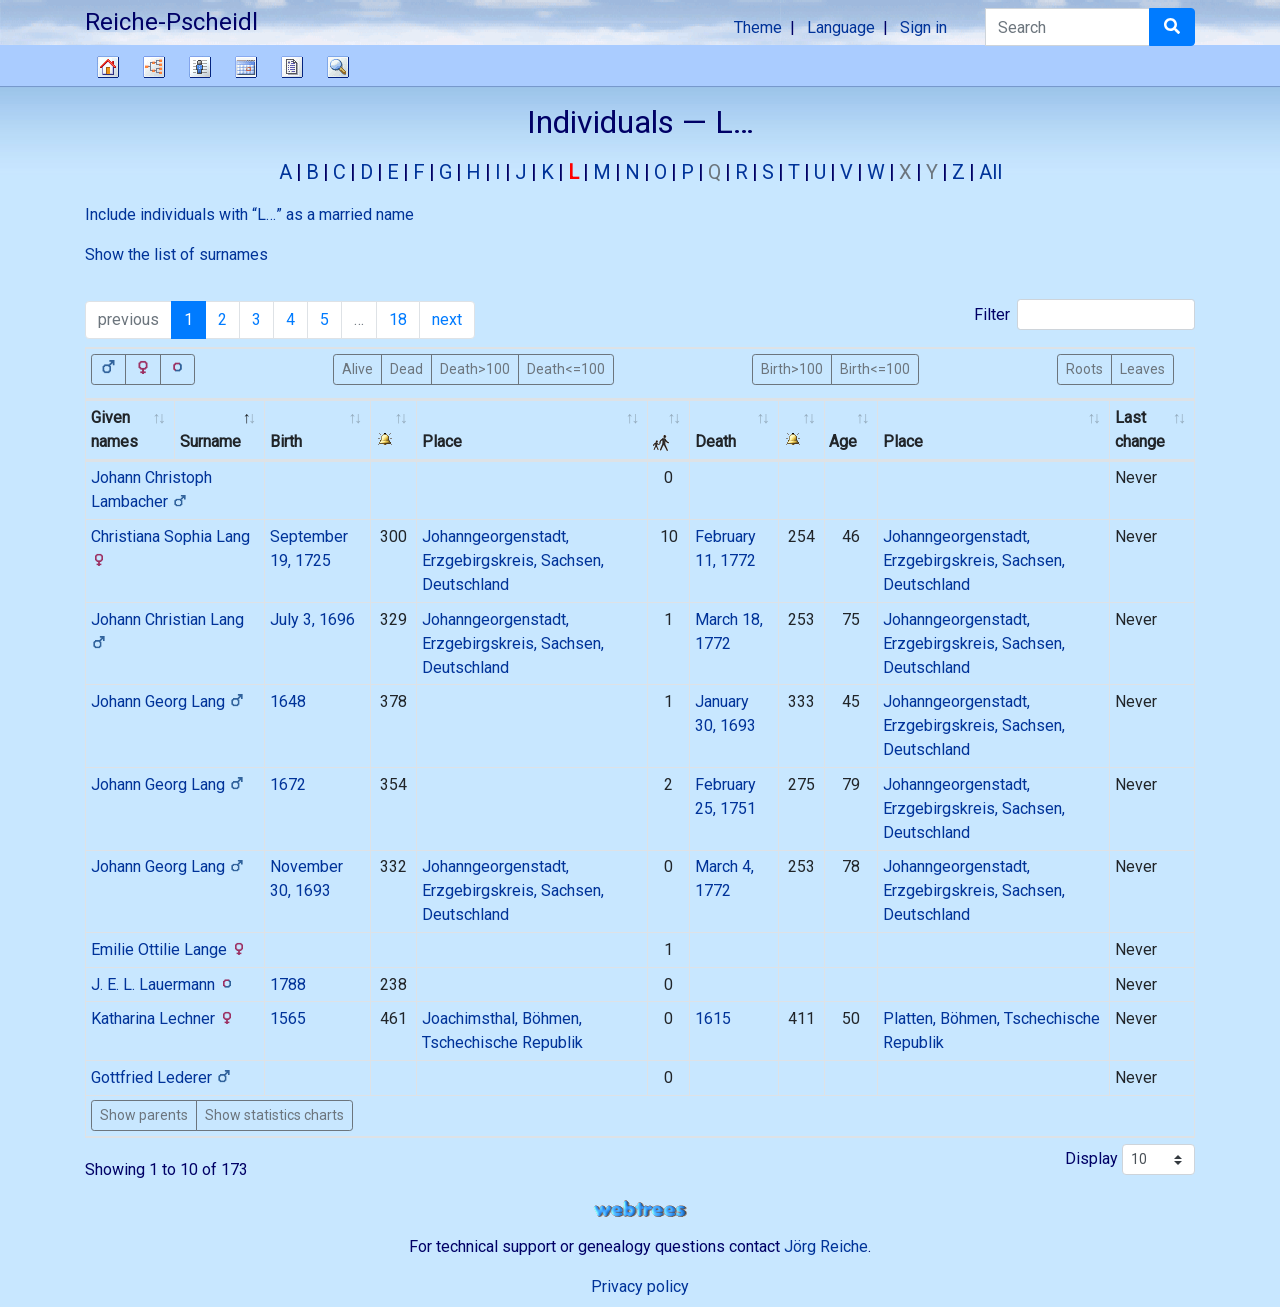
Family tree (108, 67)
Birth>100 (792, 368)
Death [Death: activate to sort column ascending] (715, 441)
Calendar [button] (246, 67)
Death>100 (475, 368)
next (447, 319)
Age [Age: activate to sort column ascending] (843, 441)
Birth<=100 (875, 368)
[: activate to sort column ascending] (394, 430)
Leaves (1142, 368)
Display (1130, 1159)
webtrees (640, 1209)
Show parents (144, 1115)
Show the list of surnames (176, 254)
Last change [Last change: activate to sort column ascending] (1140, 429)
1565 (288, 1018)
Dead (406, 368)
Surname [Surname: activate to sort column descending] (210, 441)
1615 (713, 1018)
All (990, 172)
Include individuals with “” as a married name (249, 214)
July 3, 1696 (312, 619)
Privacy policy (640, 1286)
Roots (1084, 368)
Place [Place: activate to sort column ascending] (442, 441)
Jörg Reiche (826, 1246)
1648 (288, 701)
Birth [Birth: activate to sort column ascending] (286, 441)
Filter (1084, 314)
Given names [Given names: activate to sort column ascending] (114, 429)
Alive (357, 368)
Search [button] (338, 67)
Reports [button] (292, 67)
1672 (288, 784)
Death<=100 (566, 368)
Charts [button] (154, 67)
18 (398, 319)
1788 (288, 984)
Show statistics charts (274, 1115)
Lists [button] (200, 67)
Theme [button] (758, 27)
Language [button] (841, 27)
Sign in (923, 27)
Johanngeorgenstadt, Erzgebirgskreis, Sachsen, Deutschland (513, 560)
